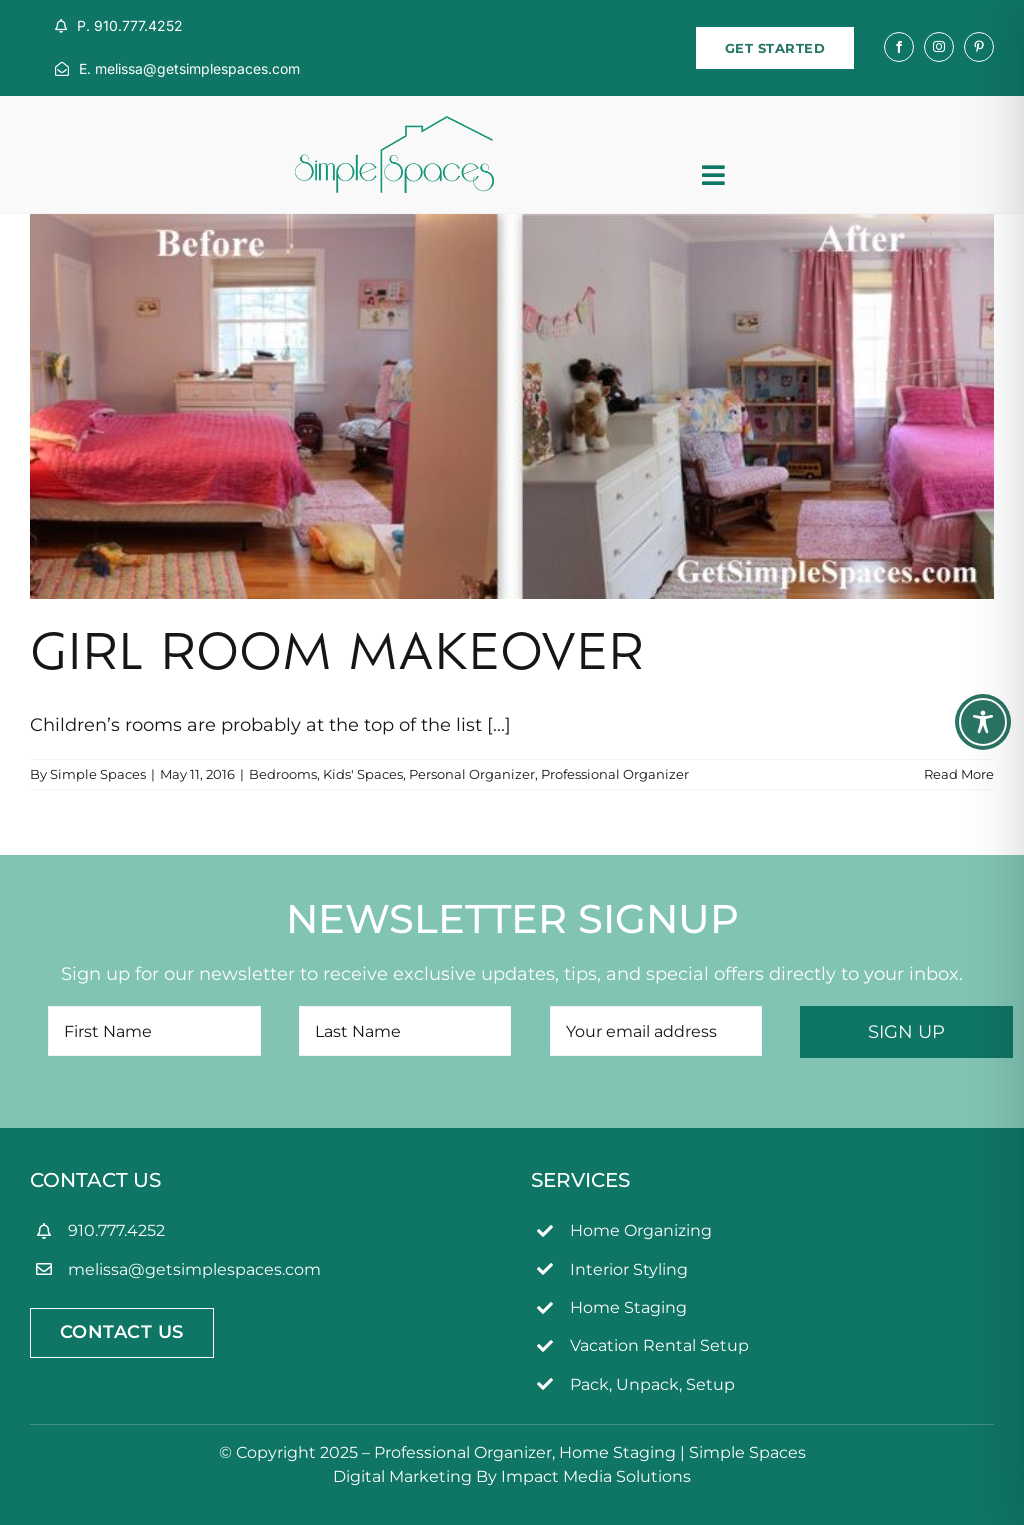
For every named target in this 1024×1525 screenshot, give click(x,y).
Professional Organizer (615, 774)
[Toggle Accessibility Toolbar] (983, 722)
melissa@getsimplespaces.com (194, 1269)
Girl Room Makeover (337, 657)
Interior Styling (629, 1269)
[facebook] (899, 47)
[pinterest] (979, 47)
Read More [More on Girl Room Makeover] (959, 774)
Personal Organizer (472, 774)
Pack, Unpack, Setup (652, 1384)
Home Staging (628, 1307)
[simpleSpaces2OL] (394, 125)
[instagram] (939, 47)
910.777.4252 (116, 1230)
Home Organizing (641, 1230)
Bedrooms (283, 774)
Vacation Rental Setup (659, 1345)
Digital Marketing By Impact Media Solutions (512, 1476)
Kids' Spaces (363, 774)
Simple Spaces (98, 774)
